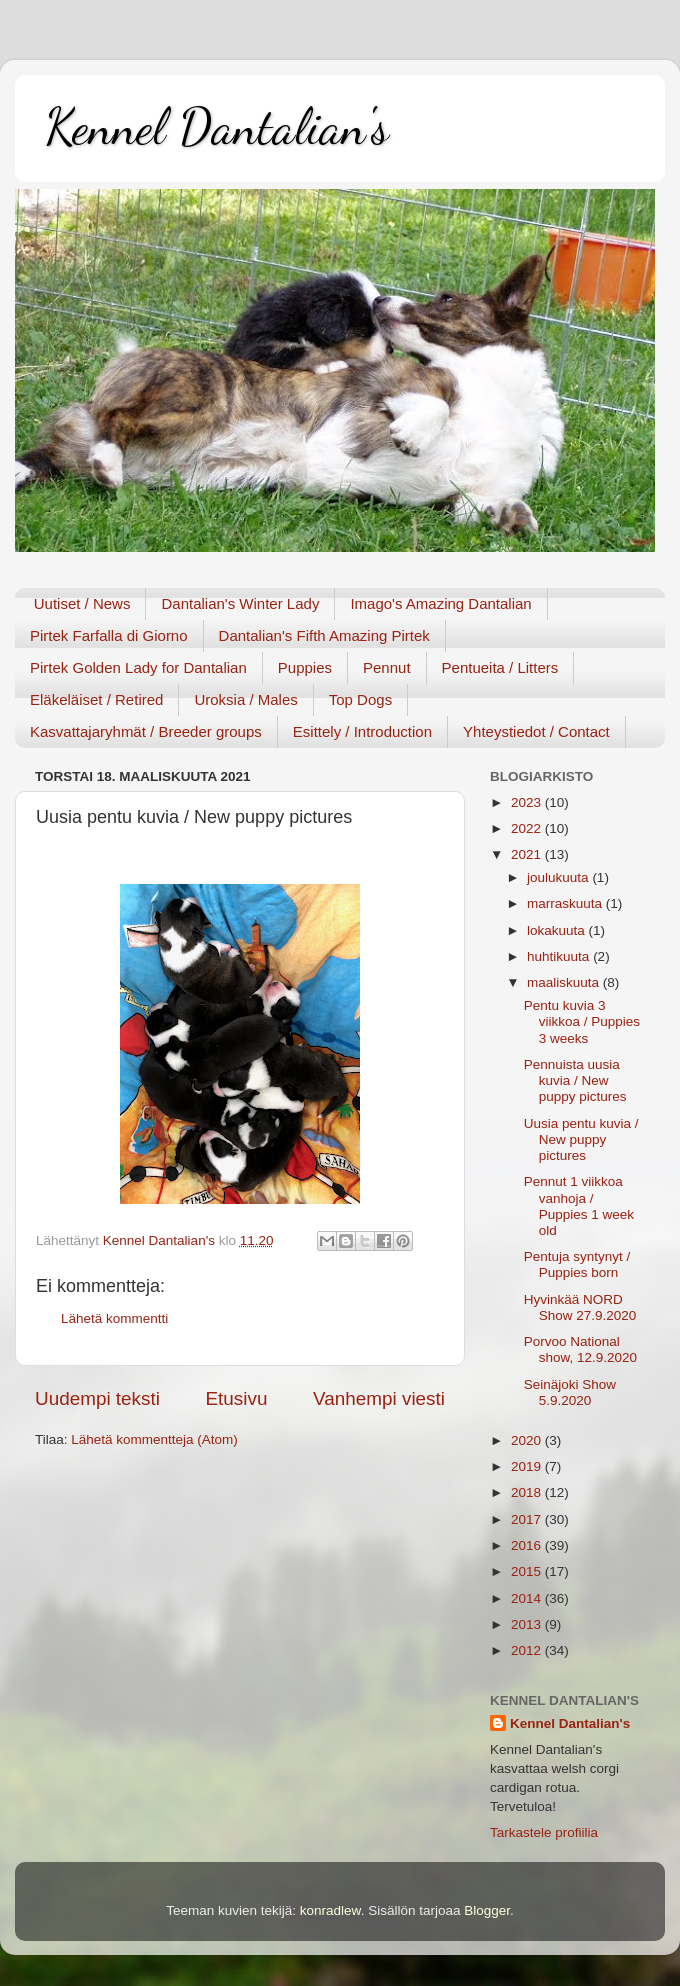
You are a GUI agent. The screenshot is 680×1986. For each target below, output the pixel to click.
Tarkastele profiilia (544, 1832)
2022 (528, 828)
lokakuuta (558, 930)
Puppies (305, 667)
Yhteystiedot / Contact (536, 731)
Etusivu (237, 1398)
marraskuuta (566, 903)
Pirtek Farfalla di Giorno (109, 635)
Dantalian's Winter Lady (240, 603)
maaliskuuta (565, 982)
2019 (528, 1466)
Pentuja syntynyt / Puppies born (577, 1264)
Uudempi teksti (97, 1398)
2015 (528, 1571)
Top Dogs (360, 699)
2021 (528, 854)
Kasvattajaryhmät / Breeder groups (146, 731)
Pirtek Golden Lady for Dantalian (138, 667)
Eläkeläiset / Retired (96, 699)
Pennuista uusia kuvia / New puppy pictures (575, 1080)
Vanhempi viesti (379, 1398)
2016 (528, 1545)
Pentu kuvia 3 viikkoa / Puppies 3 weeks (582, 1021)
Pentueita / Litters (500, 667)
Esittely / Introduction (362, 731)
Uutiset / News (82, 603)
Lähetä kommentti (114, 1318)
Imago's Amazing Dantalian (440, 603)
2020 (528, 1440)
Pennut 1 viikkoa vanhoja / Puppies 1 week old (579, 1206)
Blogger (487, 1910)
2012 (528, 1650)
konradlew (330, 1910)
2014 (528, 1598)
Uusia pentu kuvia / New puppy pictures (581, 1139)
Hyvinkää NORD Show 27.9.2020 (580, 1307)
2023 (528, 802)
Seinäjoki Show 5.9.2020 (570, 1392)
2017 (528, 1519)
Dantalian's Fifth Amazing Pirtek (324, 635)
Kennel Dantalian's (217, 127)
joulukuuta (559, 877)
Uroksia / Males (245, 699)
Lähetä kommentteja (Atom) (154, 1439)
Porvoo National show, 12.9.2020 (580, 1349)
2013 (528, 1624)
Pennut (387, 667)
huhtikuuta (560, 956)
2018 (528, 1492)
